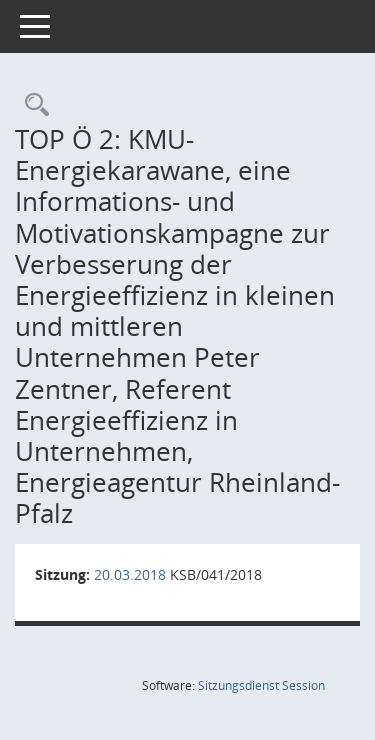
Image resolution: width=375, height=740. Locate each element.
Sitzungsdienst (261, 685)
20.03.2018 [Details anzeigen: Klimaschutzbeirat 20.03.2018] (130, 574)
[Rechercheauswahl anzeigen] (32, 105)
